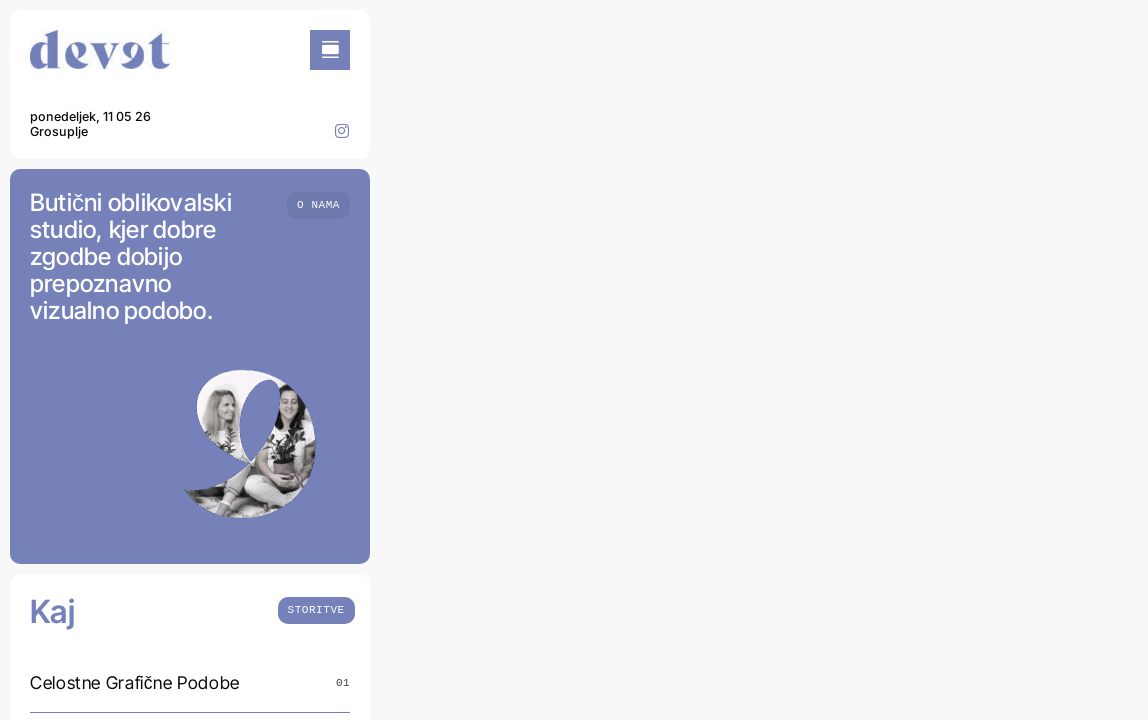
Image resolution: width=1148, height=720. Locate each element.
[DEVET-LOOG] (100, 38)
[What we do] (316, 608)
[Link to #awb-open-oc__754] (330, 50)
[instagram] (342, 131)
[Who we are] (318, 203)
